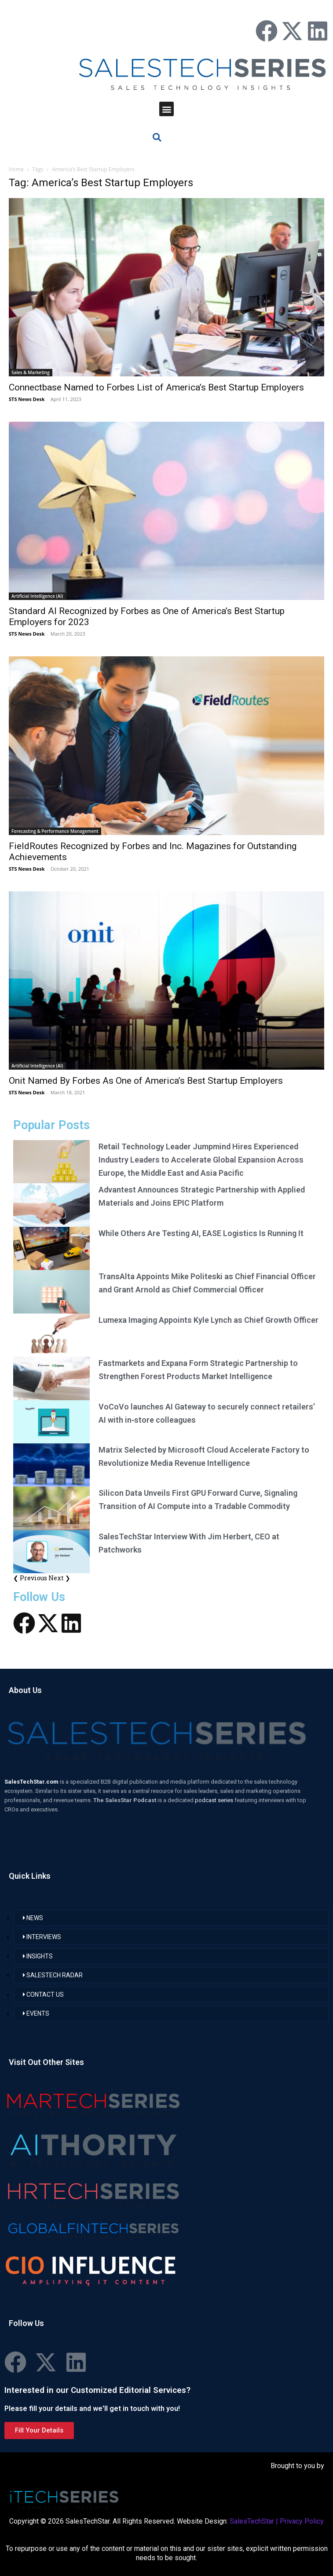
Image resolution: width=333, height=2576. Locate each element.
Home (16, 169)
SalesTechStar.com (32, 1781)
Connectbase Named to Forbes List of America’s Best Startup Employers (156, 387)
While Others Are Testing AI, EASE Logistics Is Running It (201, 1233)
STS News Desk (26, 399)
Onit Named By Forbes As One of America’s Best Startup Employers (146, 1080)
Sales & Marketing (30, 372)
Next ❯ (59, 1578)
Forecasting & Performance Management (55, 831)
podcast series (214, 1800)
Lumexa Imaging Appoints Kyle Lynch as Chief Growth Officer (208, 1320)
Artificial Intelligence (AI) (37, 596)
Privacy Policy (302, 2521)
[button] (166, 109)
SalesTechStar (252, 2521)
